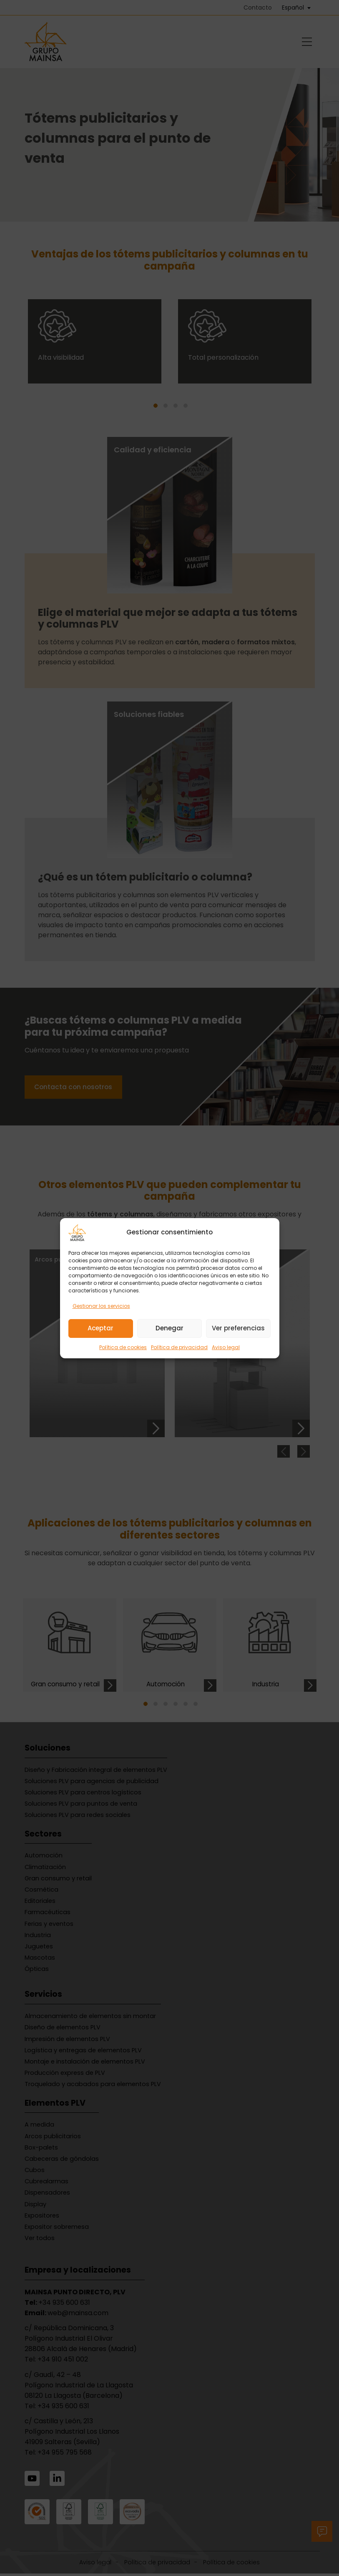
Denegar (169, 1328)
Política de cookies (123, 1347)
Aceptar (100, 1328)
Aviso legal (226, 1347)
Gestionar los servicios (101, 1305)
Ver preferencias (238, 1328)
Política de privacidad (179, 1347)
